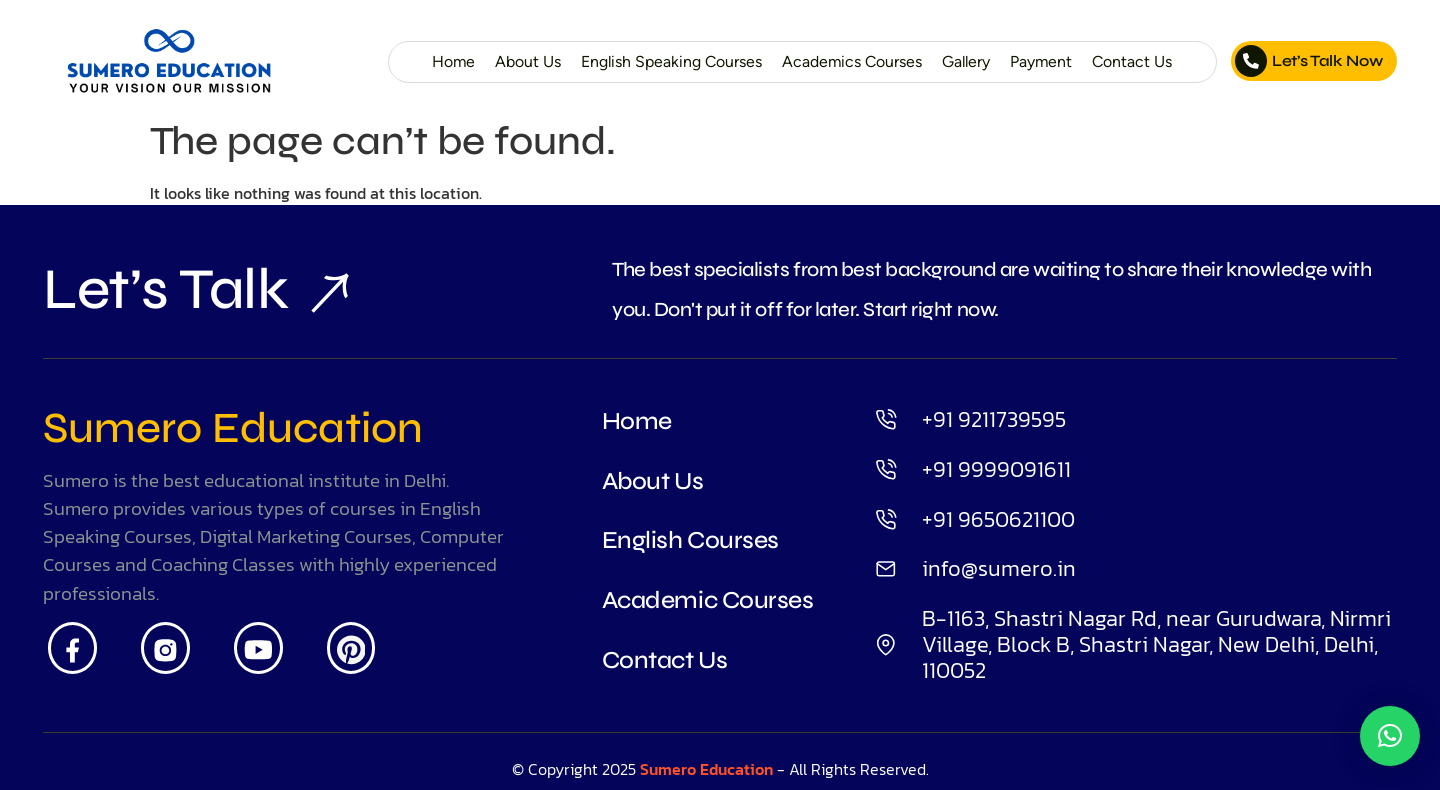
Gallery (966, 61)
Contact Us (1132, 61)
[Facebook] (72, 647)
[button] (1390, 736)
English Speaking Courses (671, 61)
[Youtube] (258, 647)
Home (453, 61)
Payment (1041, 61)
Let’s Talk (183, 289)
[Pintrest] (351, 647)
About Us (528, 61)
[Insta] (165, 647)
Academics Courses (852, 61)
